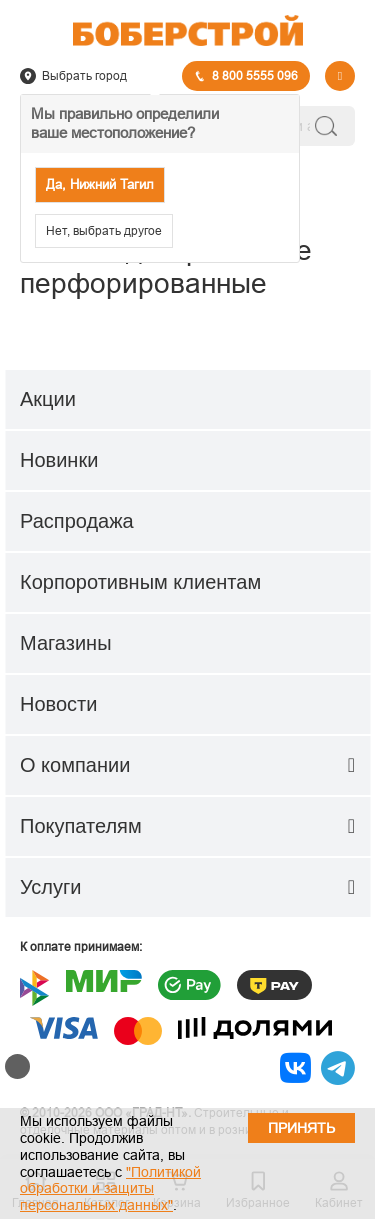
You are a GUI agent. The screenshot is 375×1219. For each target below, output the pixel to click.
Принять (301, 1128)
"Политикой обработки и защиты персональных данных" (110, 1189)
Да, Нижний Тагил (100, 184)
